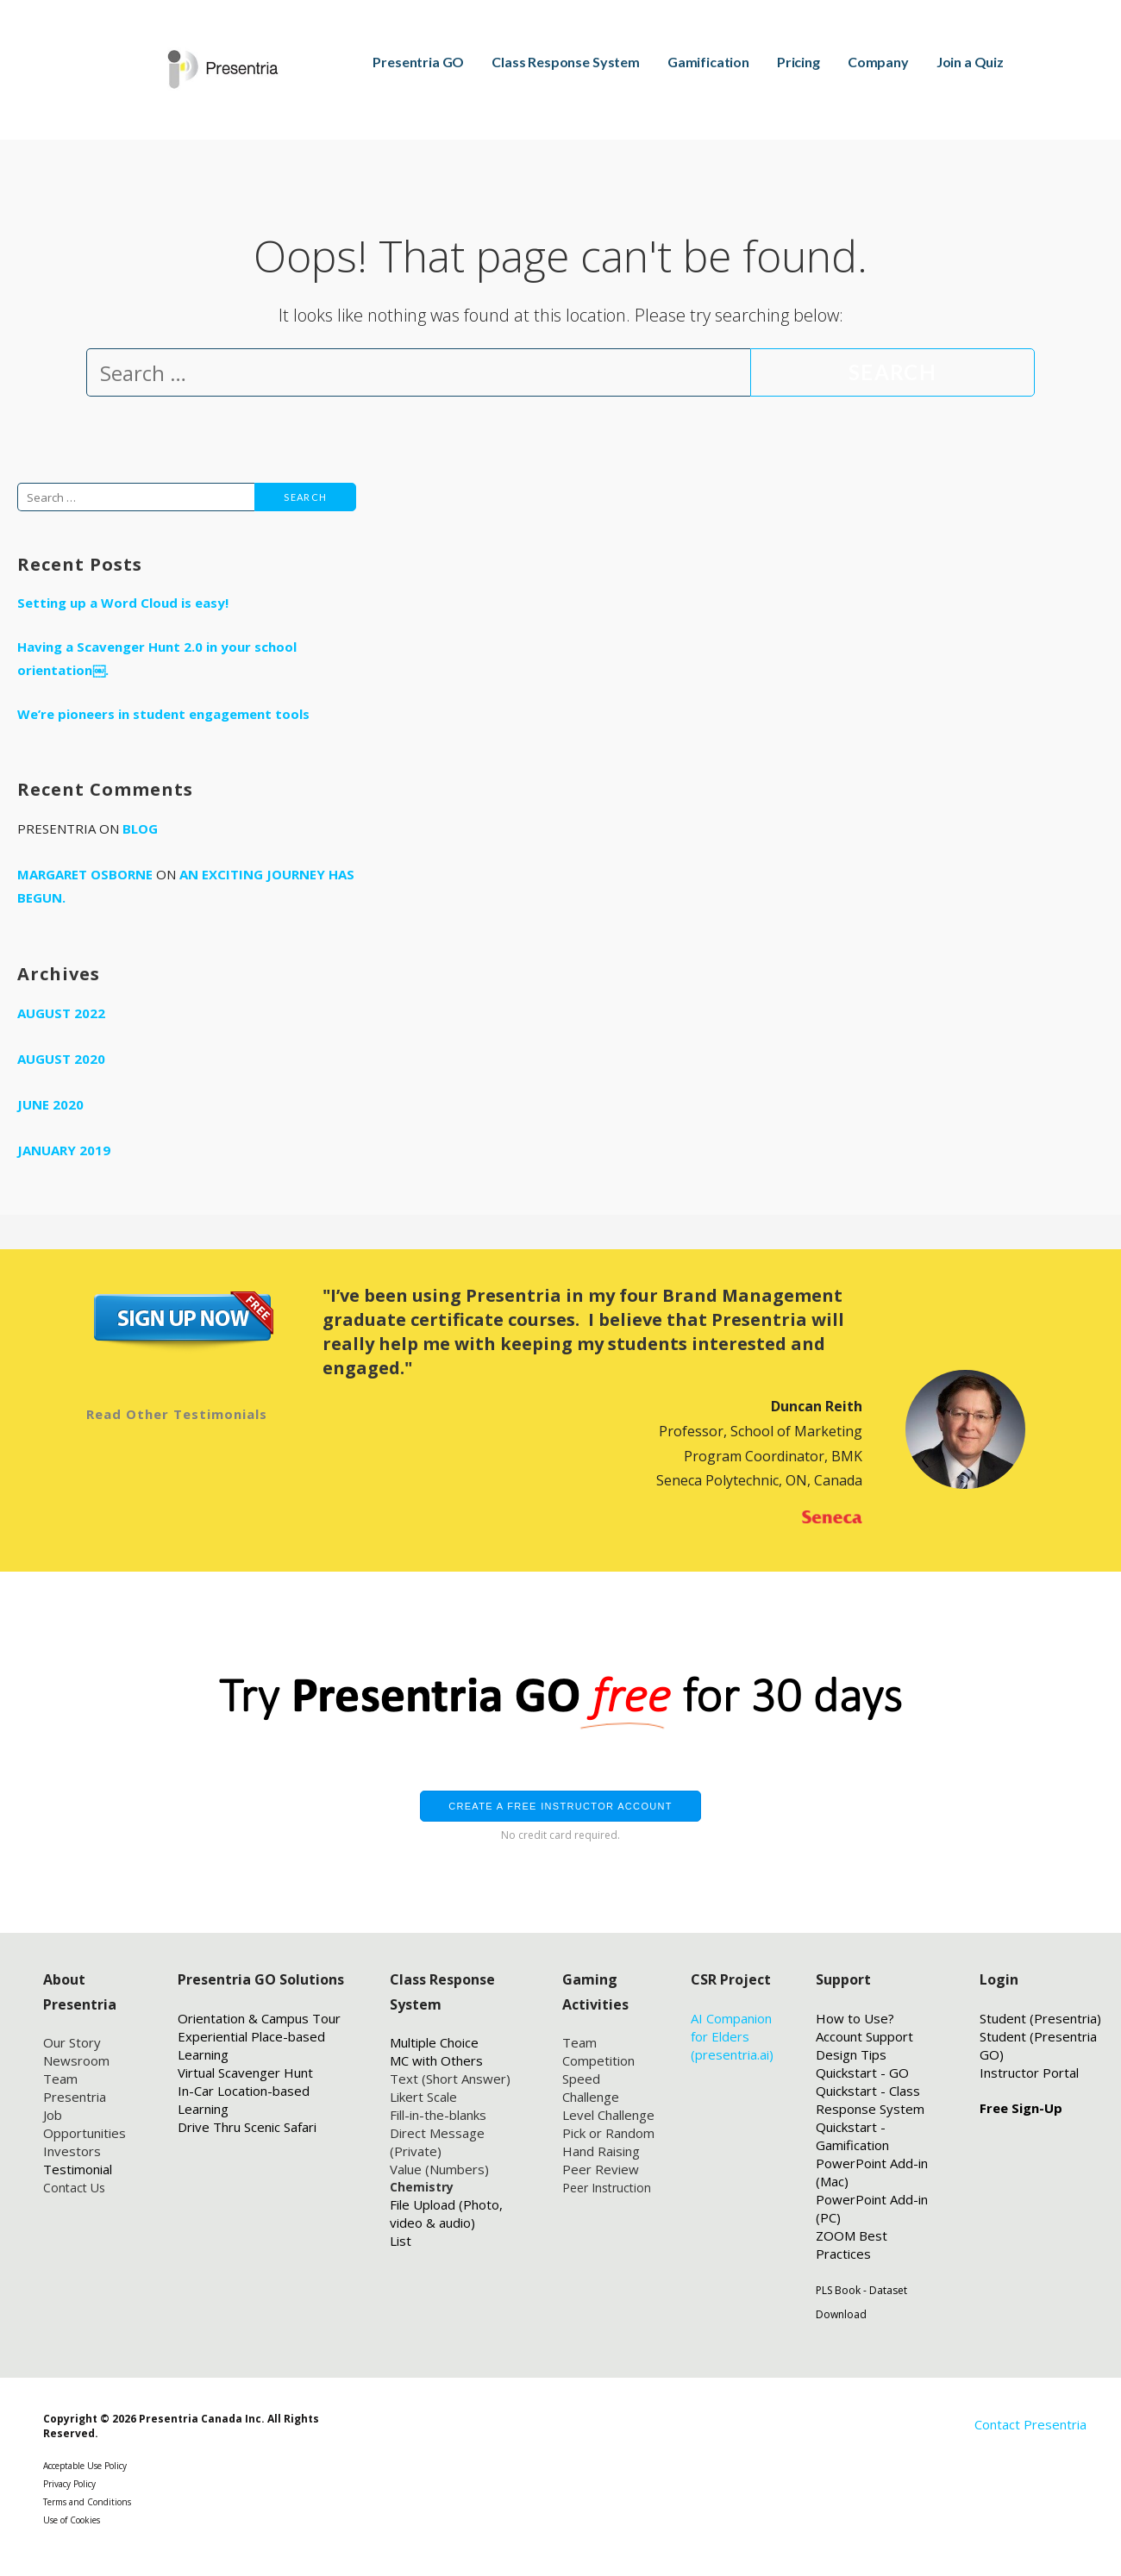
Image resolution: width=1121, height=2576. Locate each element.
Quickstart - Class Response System (870, 2099)
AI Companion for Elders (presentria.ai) (732, 2036)
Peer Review (600, 2169)
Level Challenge (608, 2114)
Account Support (864, 2036)
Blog (140, 828)
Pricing (798, 61)
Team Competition (598, 2051)
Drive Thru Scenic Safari (247, 2126)
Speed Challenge (590, 2087)
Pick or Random (608, 2132)
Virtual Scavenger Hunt (245, 2072)
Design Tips (851, 2054)
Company (878, 61)
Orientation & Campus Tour (259, 2018)
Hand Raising (601, 2151)
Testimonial (77, 2169)
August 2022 (61, 1013)
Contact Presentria (1030, 2424)
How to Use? (855, 2018)
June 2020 (50, 1104)
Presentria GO (418, 61)
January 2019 (63, 1150)
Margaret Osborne (85, 874)
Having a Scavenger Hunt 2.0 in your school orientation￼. (157, 658)
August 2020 (61, 1058)
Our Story (72, 2042)
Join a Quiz (970, 61)
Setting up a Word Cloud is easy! (123, 602)
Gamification (708, 61)
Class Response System (566, 61)
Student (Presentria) (1040, 2018)
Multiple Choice (434, 2042)
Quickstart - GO (862, 2072)
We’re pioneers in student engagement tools (163, 713)
